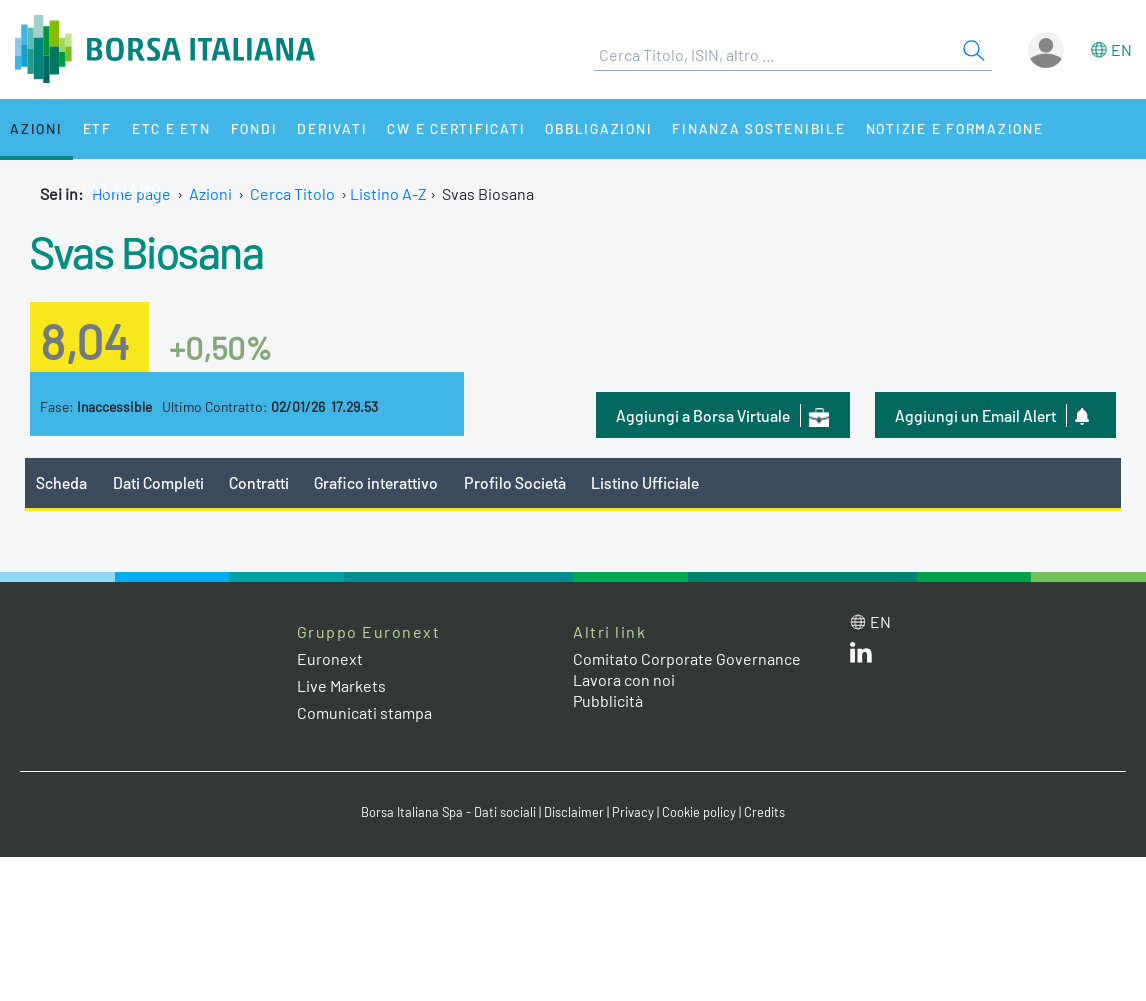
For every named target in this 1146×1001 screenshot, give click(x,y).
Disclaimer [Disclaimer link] (574, 812)
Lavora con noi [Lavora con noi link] (624, 679)
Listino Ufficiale (645, 482)
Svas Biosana (146, 251)
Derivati (332, 128)
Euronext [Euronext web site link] (330, 658)
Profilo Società (515, 482)
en (1121, 49)
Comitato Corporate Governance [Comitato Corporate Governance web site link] (687, 658)
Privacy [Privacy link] (633, 812)
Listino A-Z (388, 193)
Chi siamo (122, 188)
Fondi (254, 128)
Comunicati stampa (364, 712)
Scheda (61, 482)
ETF (97, 128)
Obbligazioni (598, 128)
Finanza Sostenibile (758, 128)
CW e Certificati (456, 128)
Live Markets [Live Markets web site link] (341, 685)
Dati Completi (158, 482)
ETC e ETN (171, 128)
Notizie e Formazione (955, 128)
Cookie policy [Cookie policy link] (699, 812)
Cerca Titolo (292, 193)
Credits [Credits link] (764, 812)
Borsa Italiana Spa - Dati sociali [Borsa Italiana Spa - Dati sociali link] (448, 812)
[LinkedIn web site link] (861, 656)
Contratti (259, 482)
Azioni (36, 128)
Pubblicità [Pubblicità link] (608, 700)
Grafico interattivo (376, 482)
